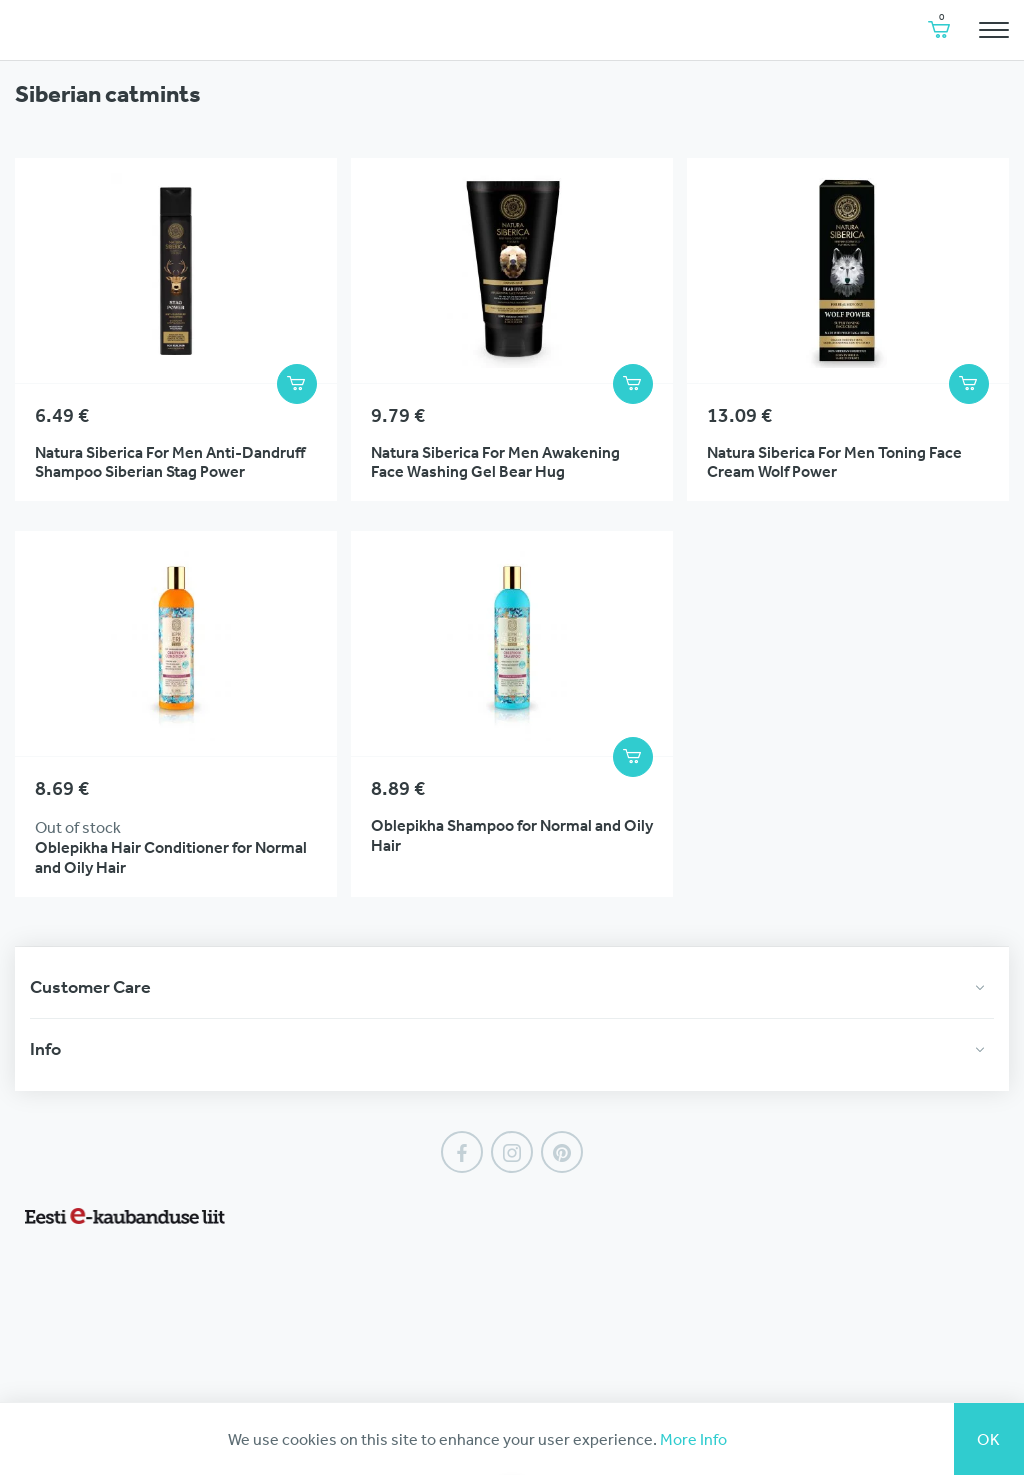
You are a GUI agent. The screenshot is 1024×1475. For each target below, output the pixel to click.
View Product (176, 329)
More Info (693, 1439)
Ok (989, 1439)
